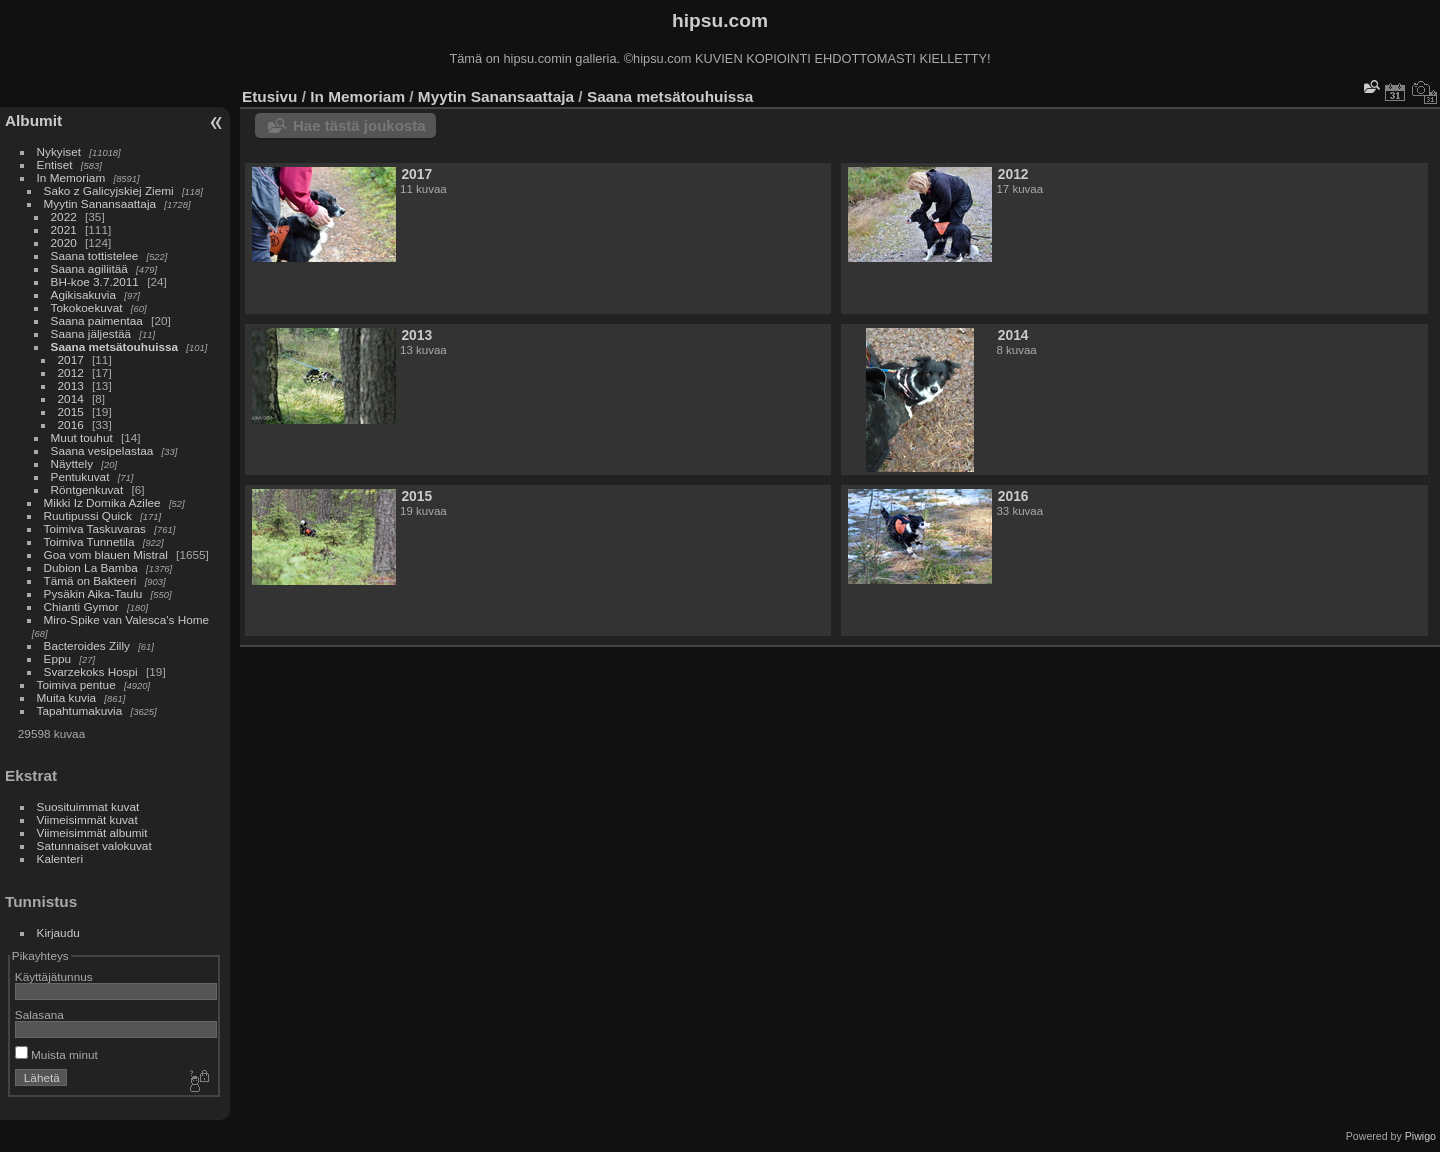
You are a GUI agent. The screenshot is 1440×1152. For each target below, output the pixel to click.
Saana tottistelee (95, 255)
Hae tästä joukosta (359, 125)
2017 (71, 359)
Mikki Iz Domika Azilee (102, 502)
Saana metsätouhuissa (115, 346)
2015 (71, 411)
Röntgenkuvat (87, 489)
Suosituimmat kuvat (88, 806)
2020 (64, 242)
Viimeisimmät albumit (92, 832)
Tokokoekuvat (87, 307)
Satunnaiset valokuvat (94, 845)
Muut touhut (82, 437)
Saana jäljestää (91, 333)
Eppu (57, 658)
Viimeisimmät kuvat (87, 819)
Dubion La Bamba (91, 567)
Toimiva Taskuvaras (95, 528)
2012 (71, 372)
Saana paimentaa (97, 320)
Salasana (39, 1014)
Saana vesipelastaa (102, 450)
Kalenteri (60, 858)
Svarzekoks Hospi (91, 671)
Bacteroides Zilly (87, 645)
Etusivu (269, 96)
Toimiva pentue (76, 684)
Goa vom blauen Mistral (106, 554)
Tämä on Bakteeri (90, 580)
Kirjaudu (58, 932)
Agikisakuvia (83, 294)
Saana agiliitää (89, 268)
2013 (71, 385)
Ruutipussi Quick (88, 515)
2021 (64, 229)
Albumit (33, 120)
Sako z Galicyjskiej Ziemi (109, 190)
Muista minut (56, 1054)
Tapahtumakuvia (80, 710)
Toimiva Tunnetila (89, 541)
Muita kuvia (67, 697)
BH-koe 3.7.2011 (95, 281)
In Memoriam (71, 177)
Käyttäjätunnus (54, 976)
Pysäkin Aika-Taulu (93, 593)
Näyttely (72, 463)
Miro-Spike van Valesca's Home (127, 619)
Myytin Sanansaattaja (100, 203)
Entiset (55, 164)
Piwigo (1420, 1136)
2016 (71, 424)
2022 (64, 216)
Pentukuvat (80, 476)
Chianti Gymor (81, 606)
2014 (71, 398)
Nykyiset (59, 151)
